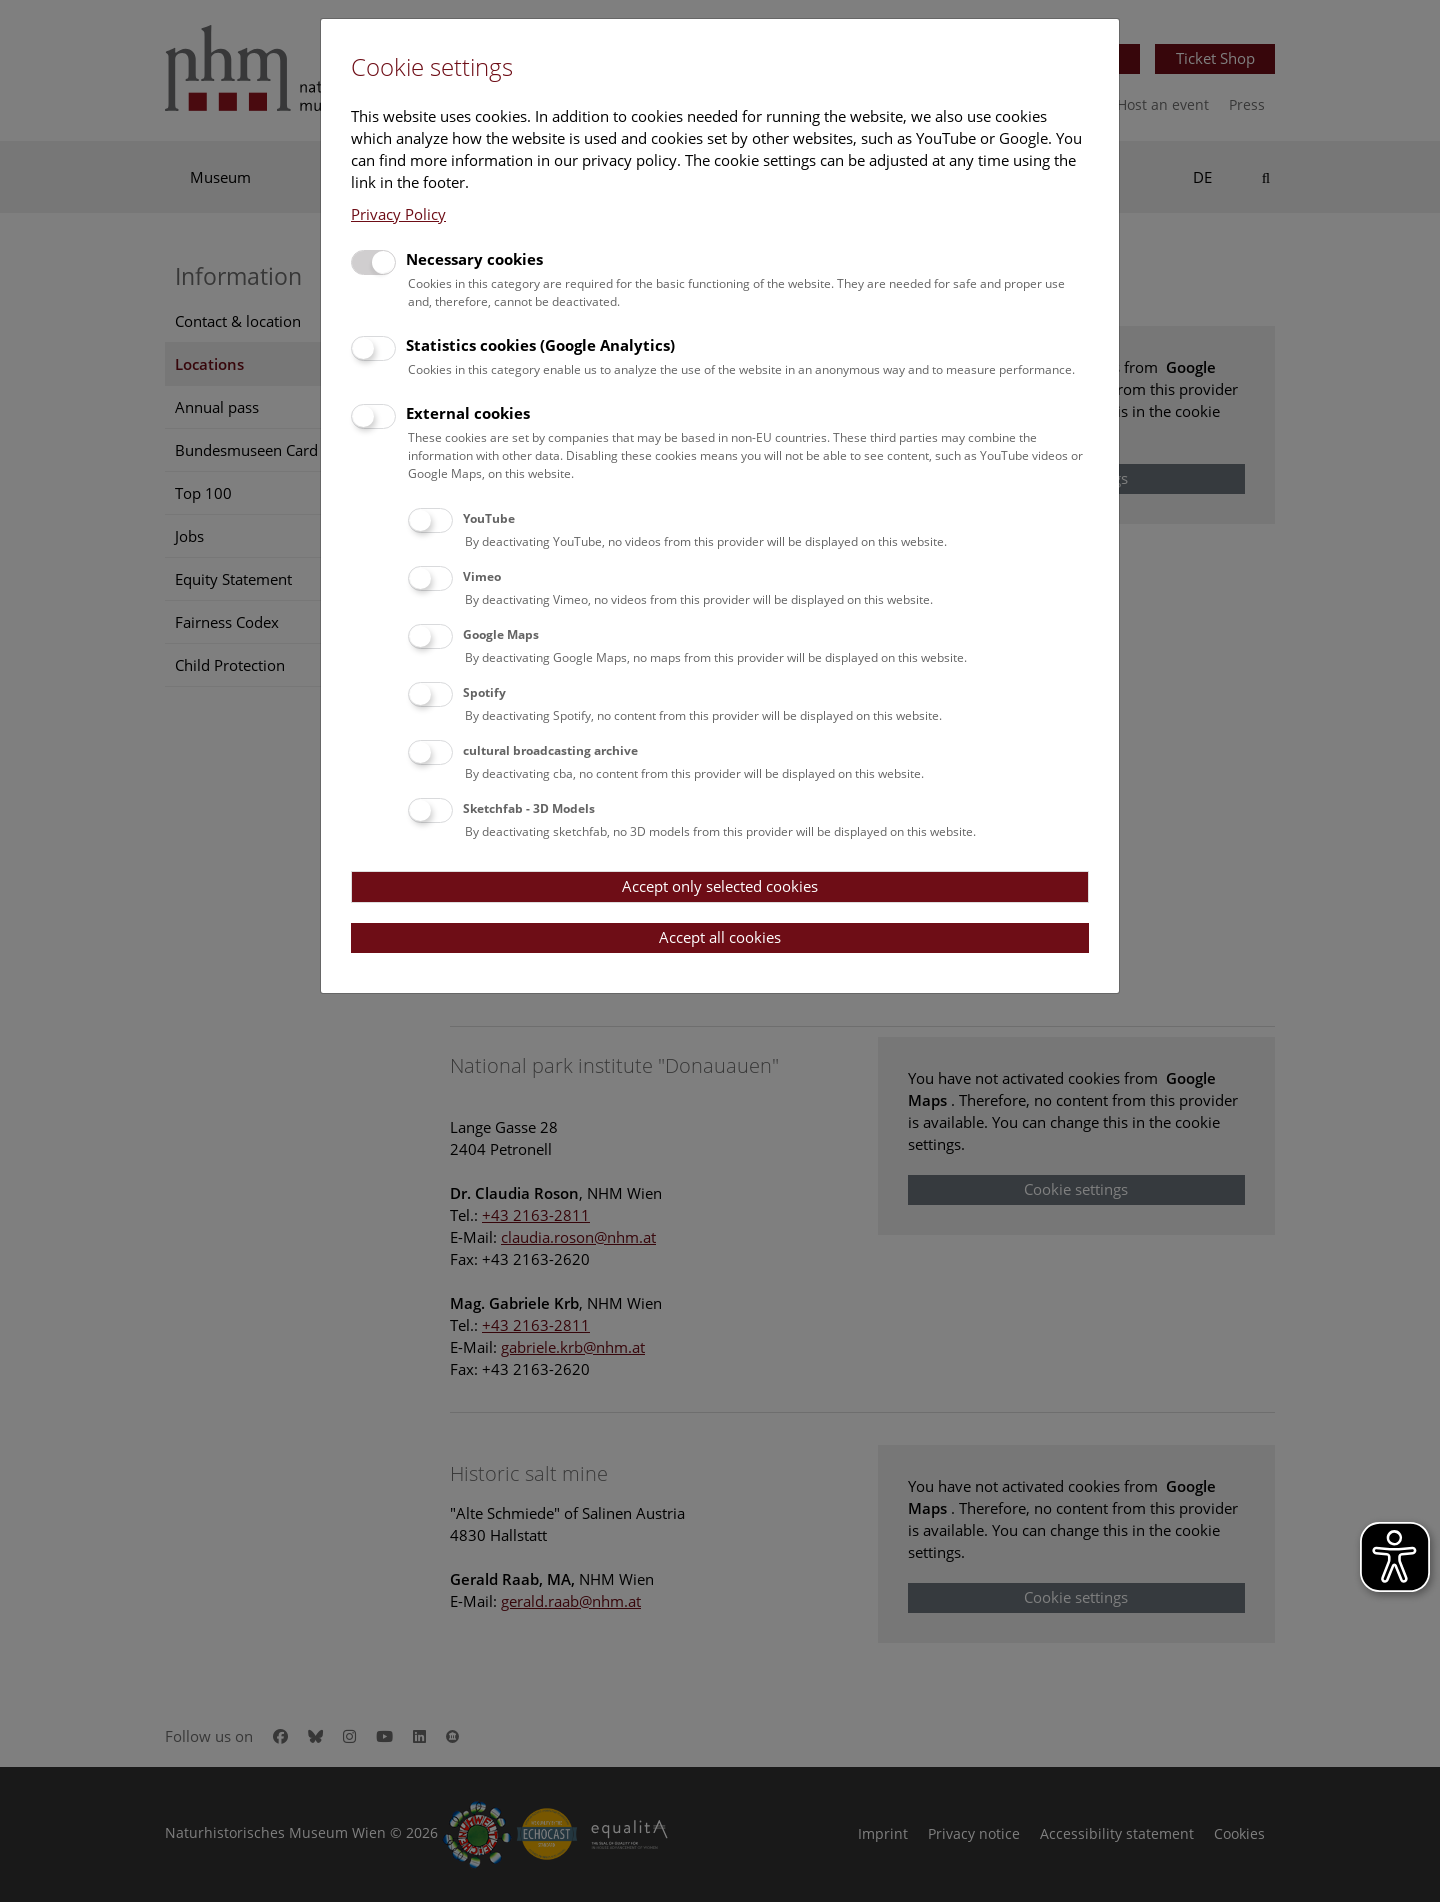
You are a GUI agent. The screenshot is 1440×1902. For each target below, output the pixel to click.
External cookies (468, 413)
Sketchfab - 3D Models (529, 808)
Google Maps (501, 634)
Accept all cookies (720, 937)
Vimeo (482, 576)
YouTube (489, 518)
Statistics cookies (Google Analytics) (540, 345)
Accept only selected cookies (720, 886)
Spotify (484, 692)
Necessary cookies (474, 259)
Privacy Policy (398, 214)
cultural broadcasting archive (550, 750)
